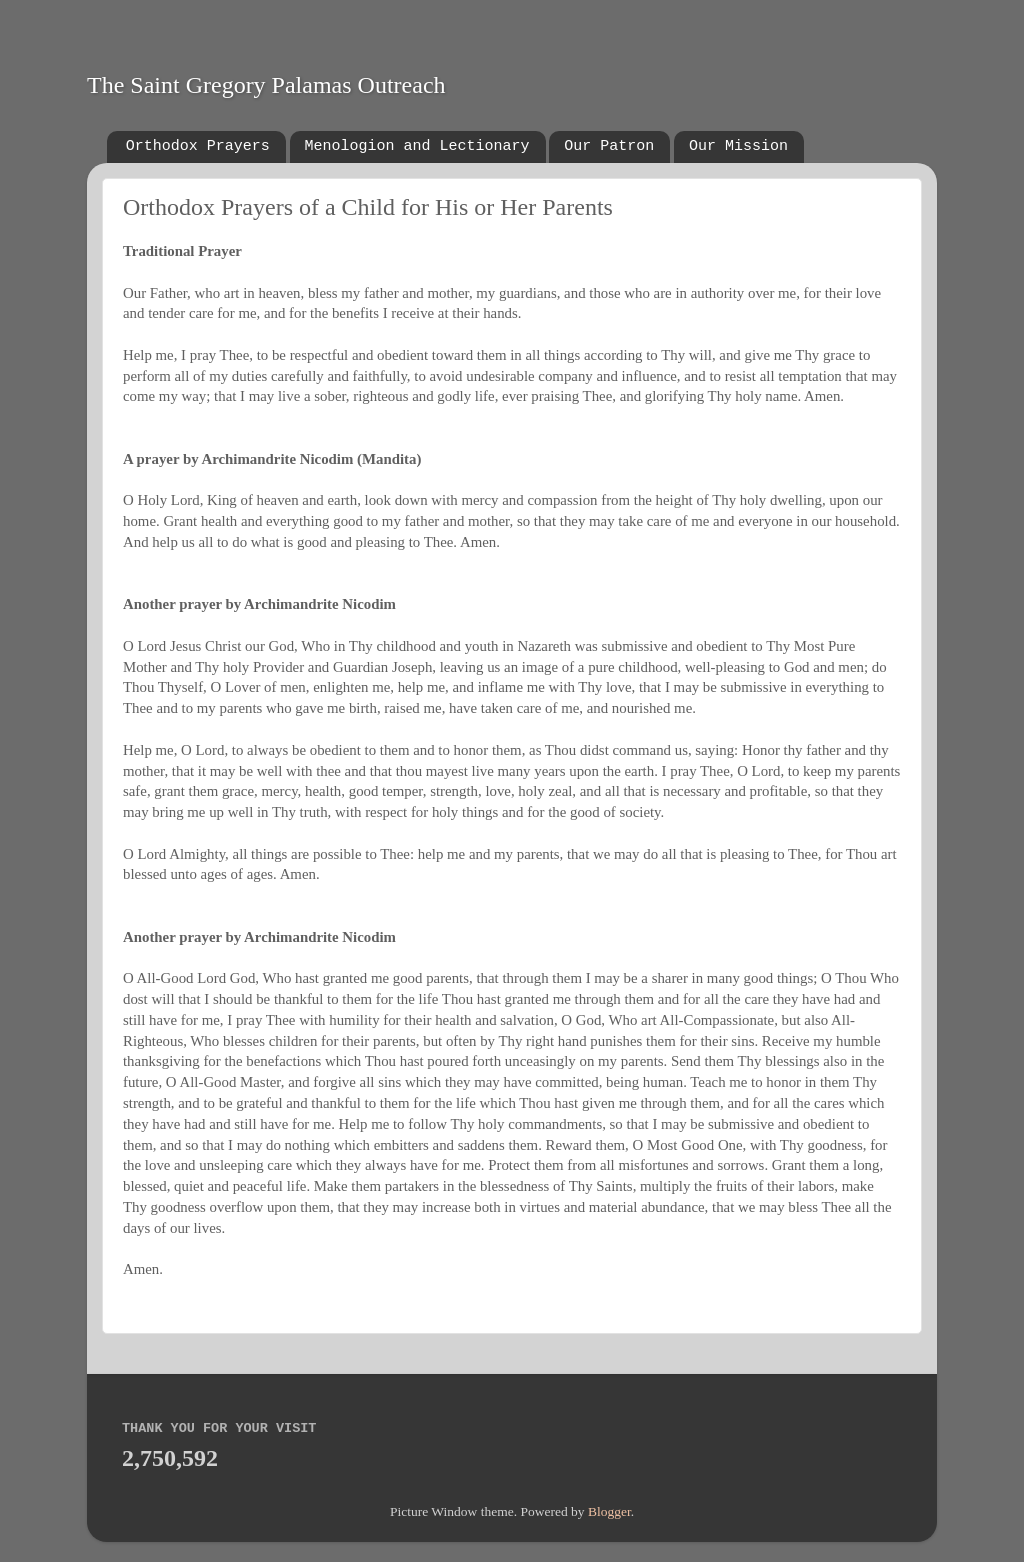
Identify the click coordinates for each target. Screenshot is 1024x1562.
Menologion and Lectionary (417, 146)
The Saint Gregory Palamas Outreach (266, 85)
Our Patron (609, 146)
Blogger (609, 1511)
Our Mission (738, 146)
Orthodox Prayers (198, 146)
